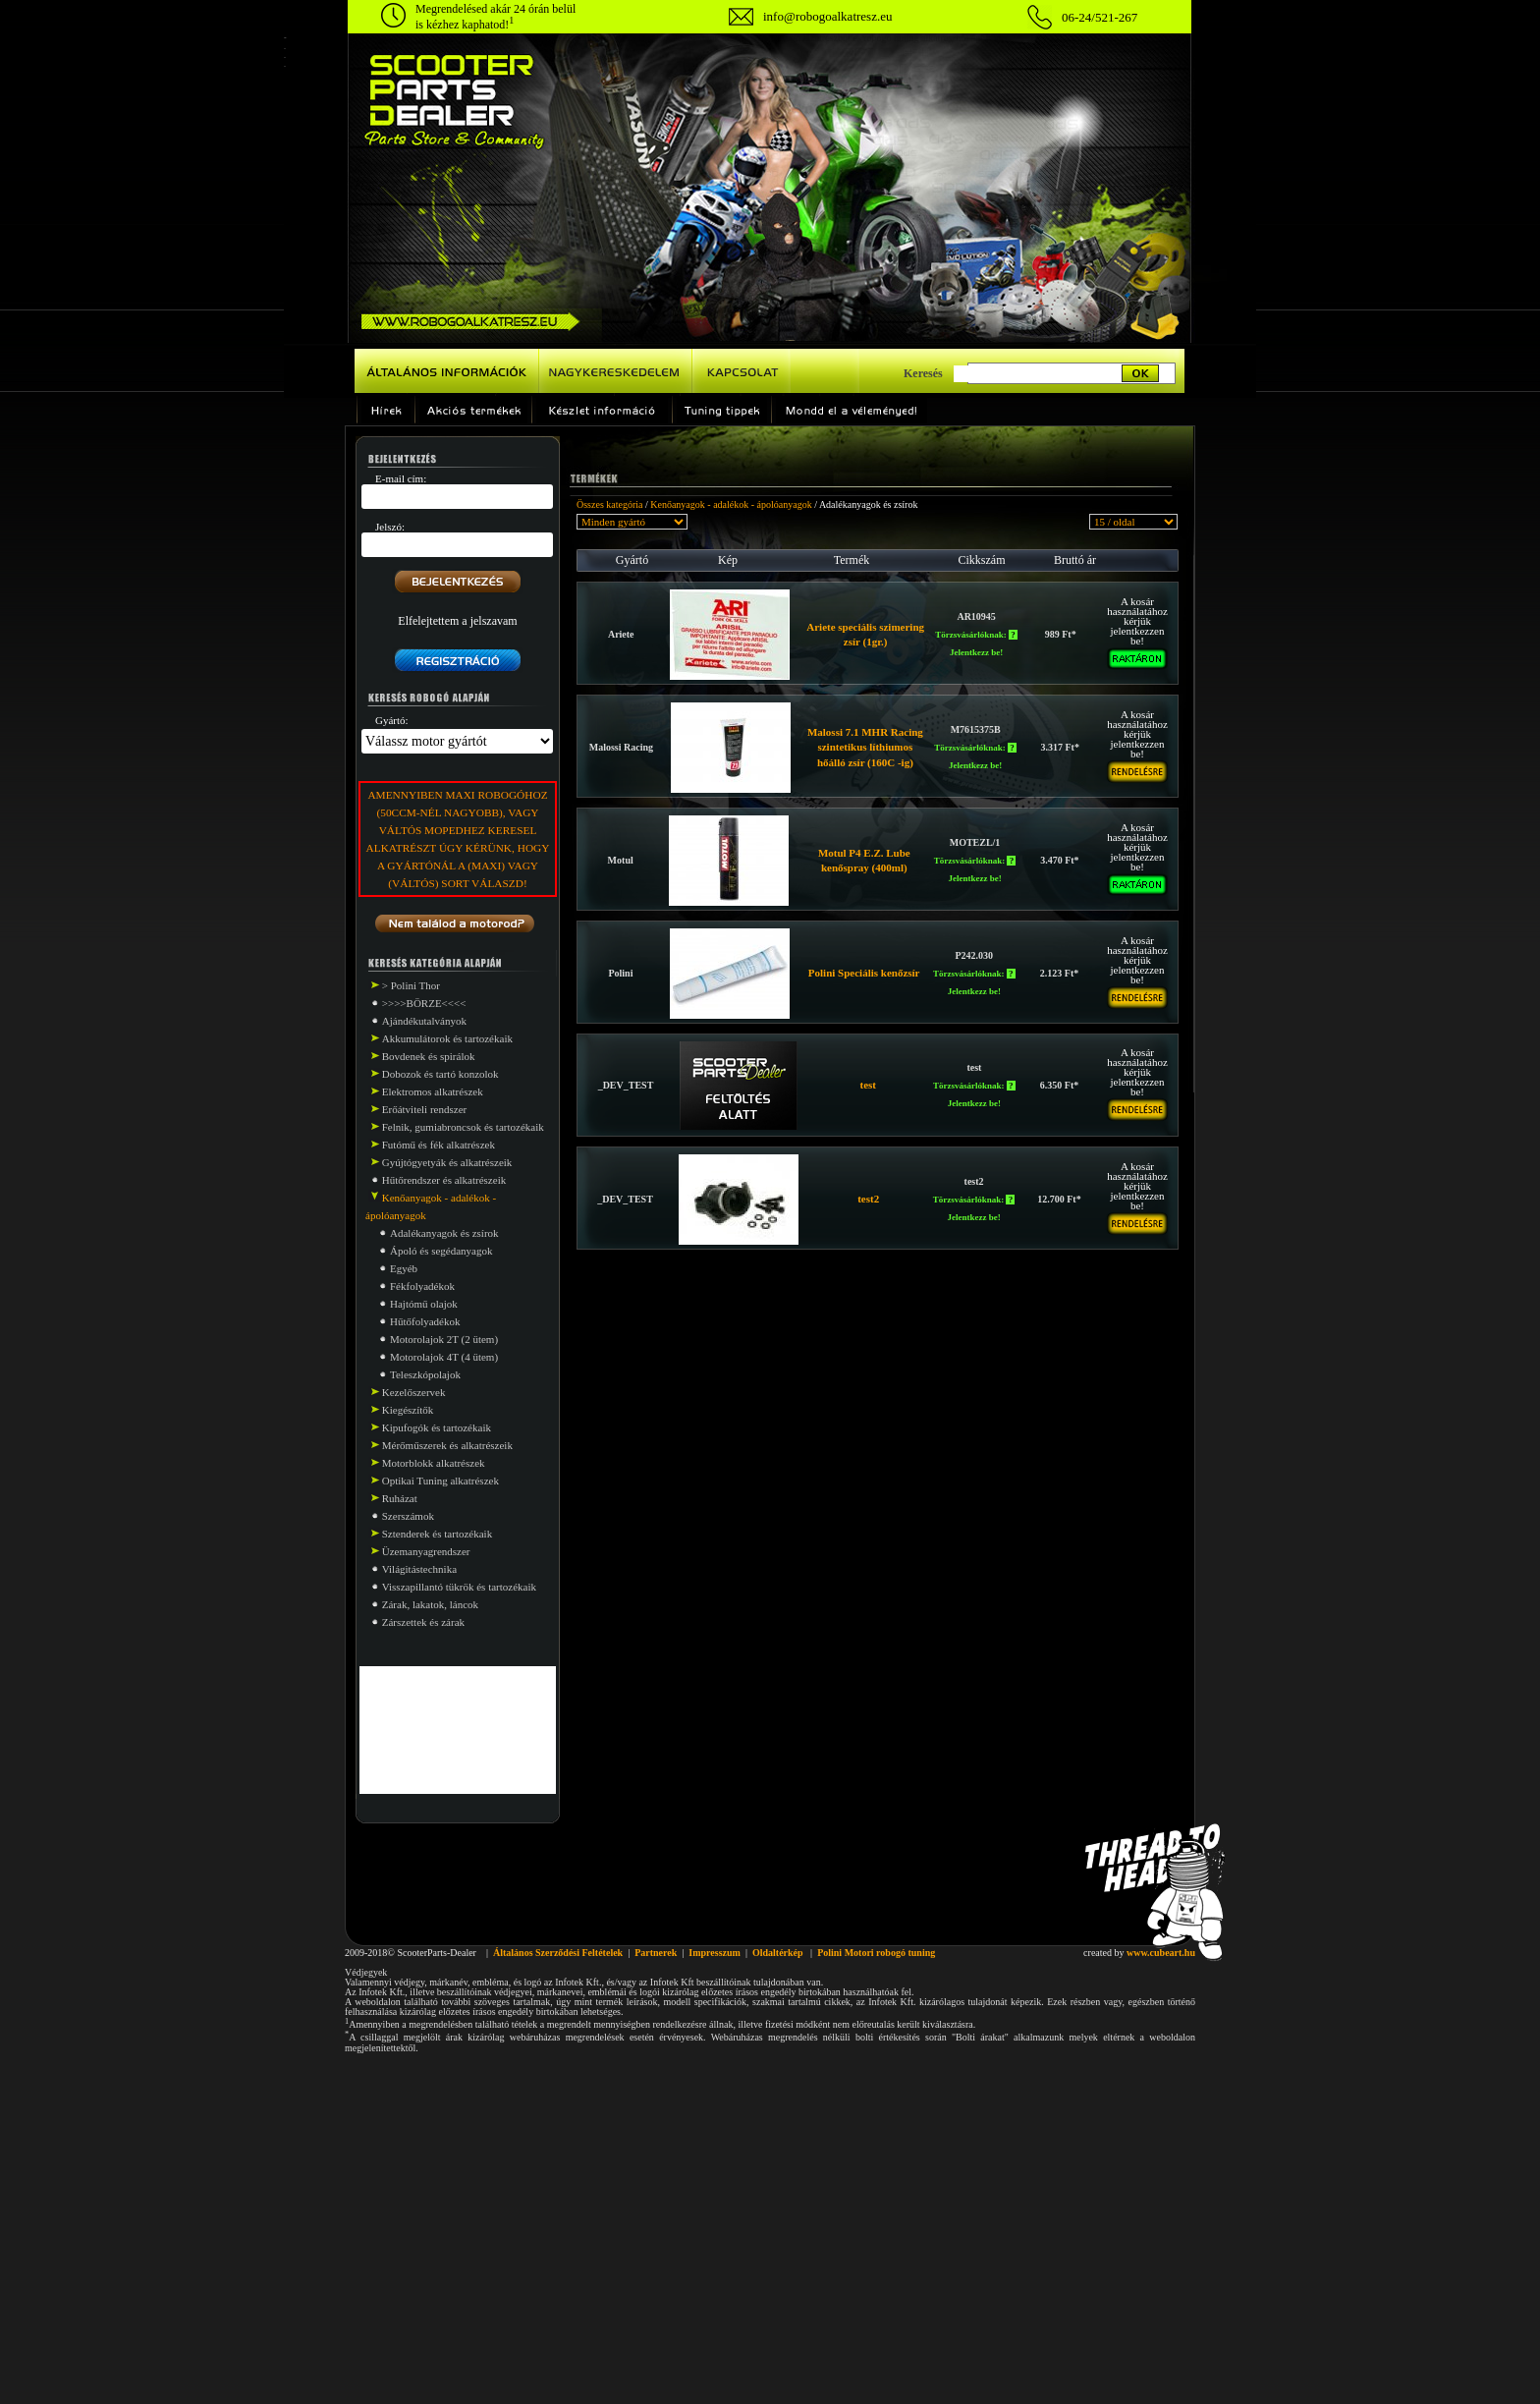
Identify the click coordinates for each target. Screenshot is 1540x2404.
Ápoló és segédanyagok (441, 1251)
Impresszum (714, 1952)
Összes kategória (609, 504)
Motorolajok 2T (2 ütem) (444, 1339)
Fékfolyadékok (422, 1286)
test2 (868, 1198)
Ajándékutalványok (424, 1021)
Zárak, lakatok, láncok (430, 1604)
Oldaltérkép (777, 1952)
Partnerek (655, 1952)
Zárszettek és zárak (423, 1622)
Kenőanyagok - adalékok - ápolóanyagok (730, 504)
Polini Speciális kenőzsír (864, 972)
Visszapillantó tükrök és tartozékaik (459, 1587)
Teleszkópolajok (425, 1374)
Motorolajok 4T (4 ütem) (444, 1357)
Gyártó (632, 560)
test (868, 1084)
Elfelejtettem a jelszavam (457, 621)
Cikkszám (982, 560)
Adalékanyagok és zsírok (444, 1233)
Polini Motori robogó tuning (876, 1952)
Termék (851, 560)
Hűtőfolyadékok (425, 1321)
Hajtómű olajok (424, 1304)
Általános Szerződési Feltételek (558, 1952)
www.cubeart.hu (1161, 1952)
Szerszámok (408, 1516)
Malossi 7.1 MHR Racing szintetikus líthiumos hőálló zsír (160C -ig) (865, 747)
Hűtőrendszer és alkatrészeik (444, 1180)
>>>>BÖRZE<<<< (424, 1003)
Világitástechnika (419, 1569)
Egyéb (403, 1268)
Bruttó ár (1075, 560)
